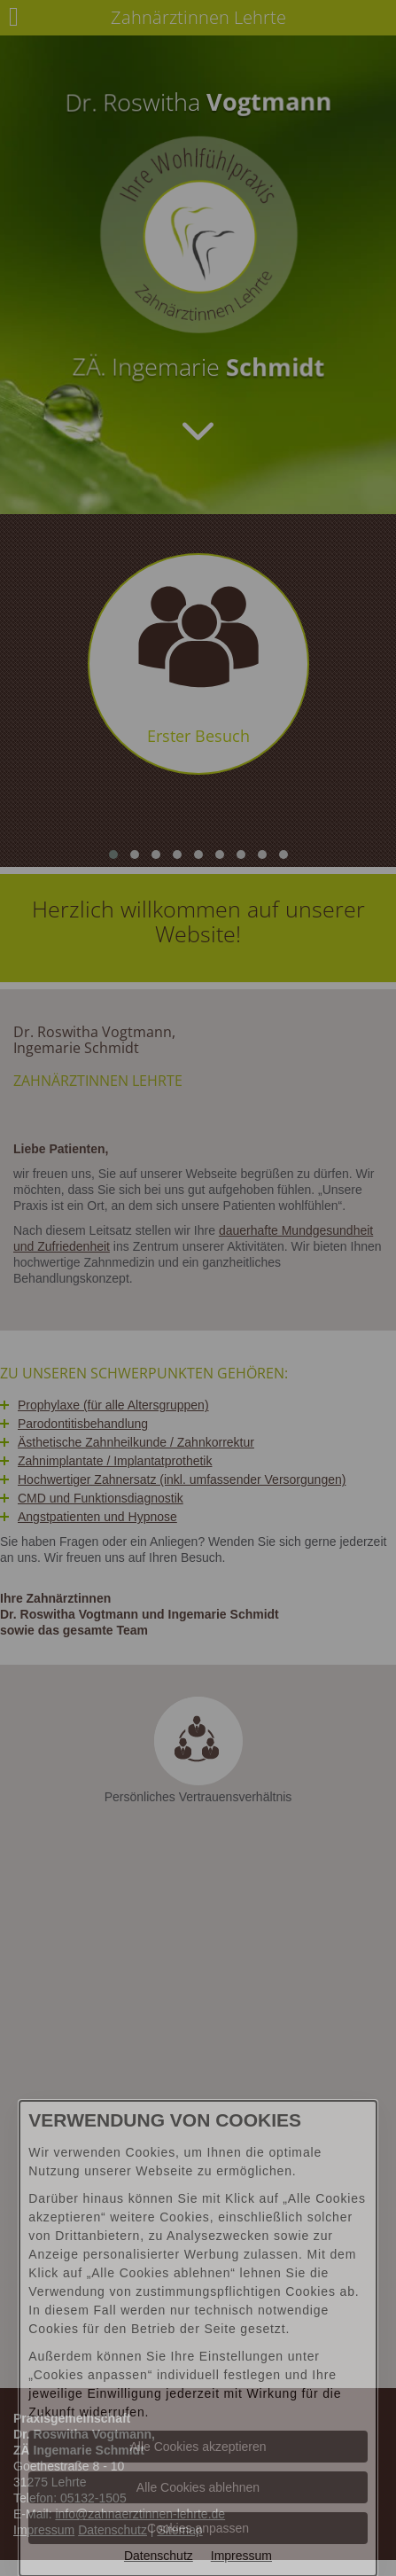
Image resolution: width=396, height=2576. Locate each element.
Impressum (241, 2556)
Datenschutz (158, 2556)
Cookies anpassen (198, 2528)
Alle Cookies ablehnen (198, 2487)
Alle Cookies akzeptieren (197, 2446)
